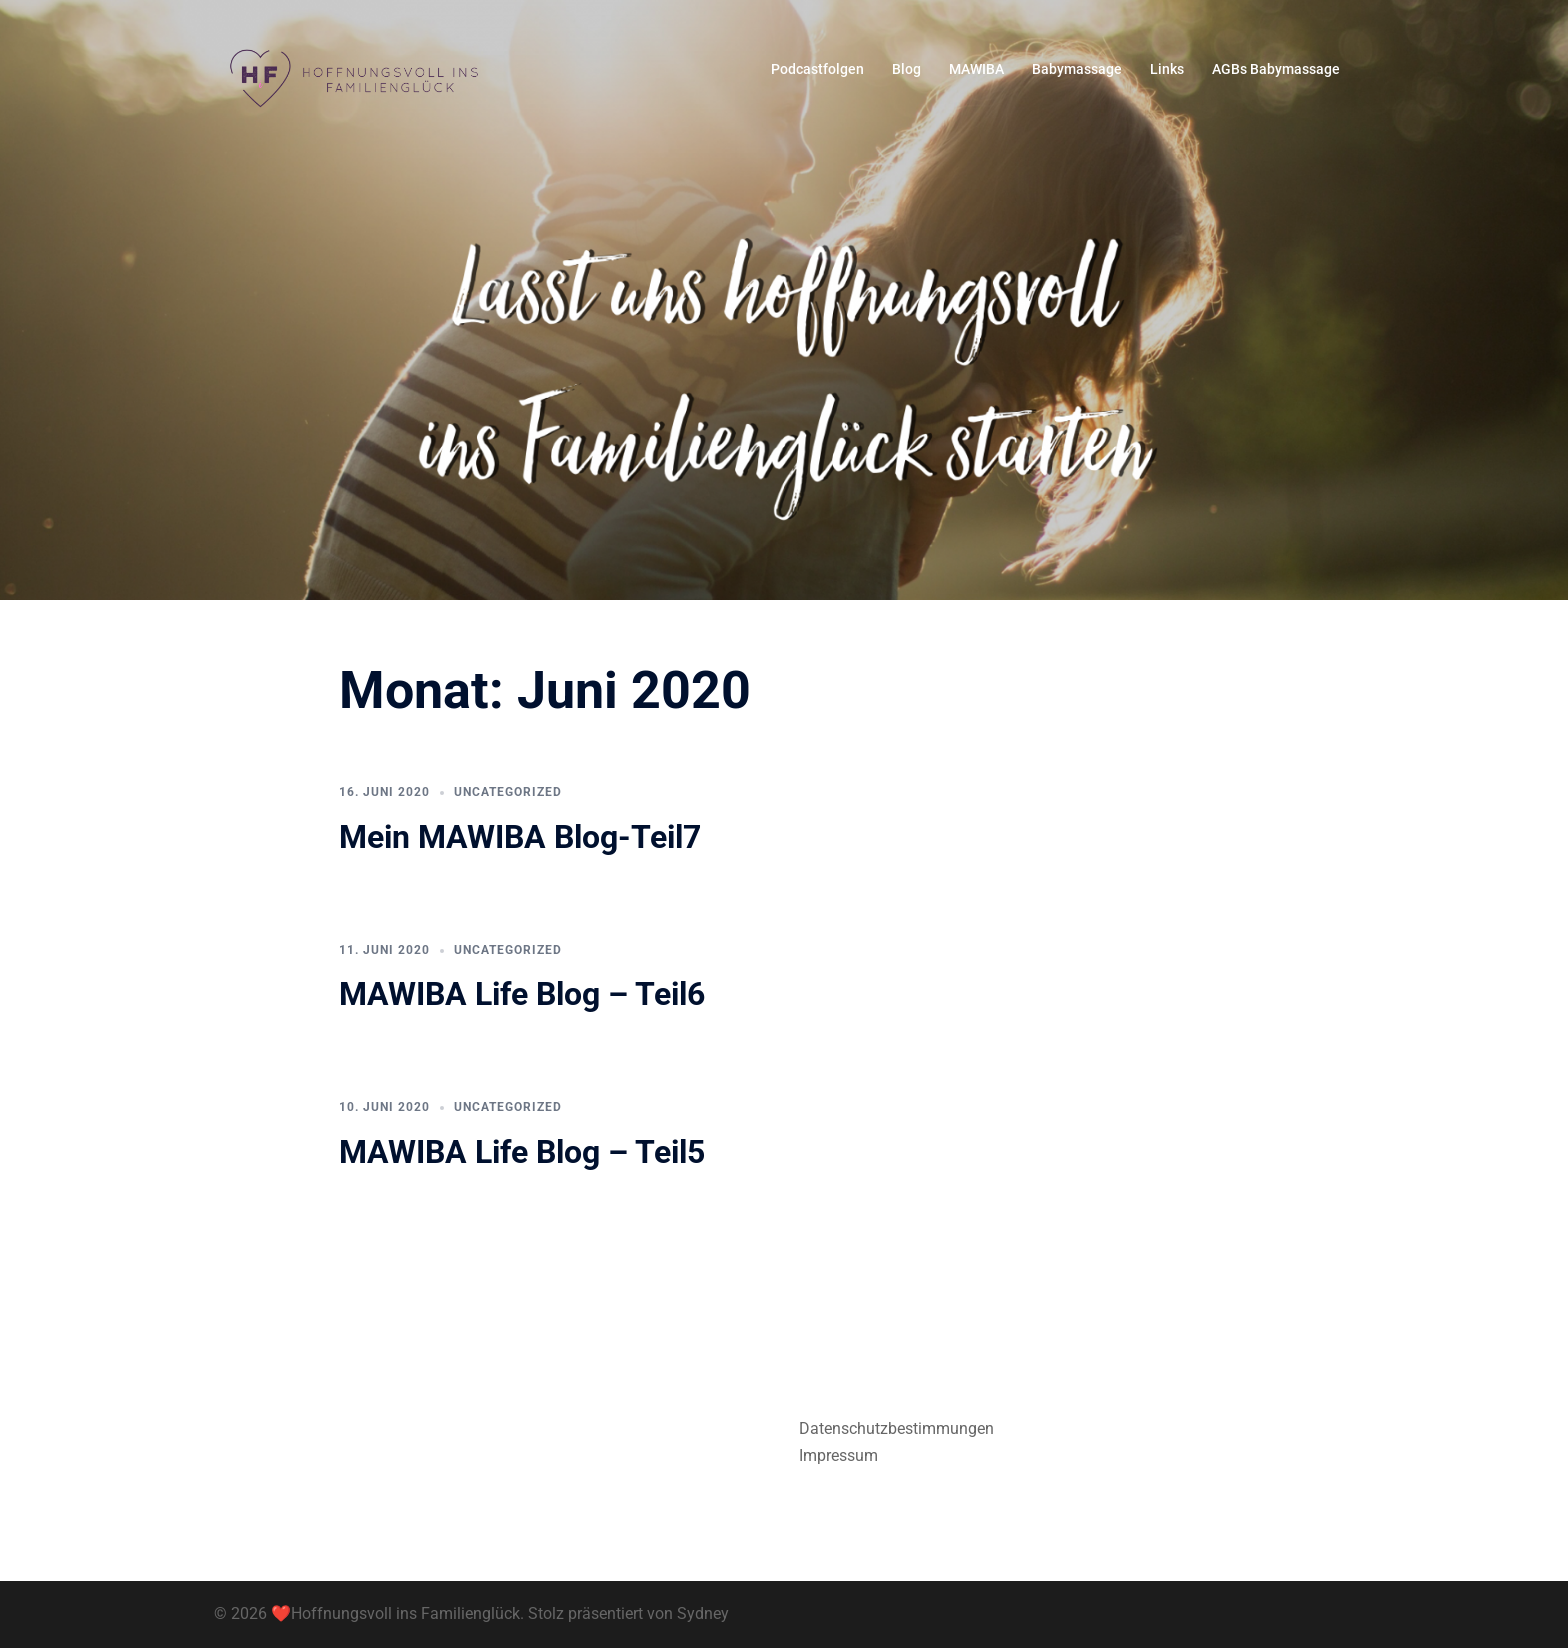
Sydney (703, 1613)
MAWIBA (976, 69)
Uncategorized (508, 792)
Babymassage (1077, 69)
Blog (906, 69)
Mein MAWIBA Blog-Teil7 (520, 837)
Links (1167, 69)
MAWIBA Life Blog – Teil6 (522, 994)
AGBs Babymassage (1276, 69)
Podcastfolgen (817, 69)
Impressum (838, 1455)
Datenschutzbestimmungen (896, 1428)
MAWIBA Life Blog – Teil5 (522, 1152)
